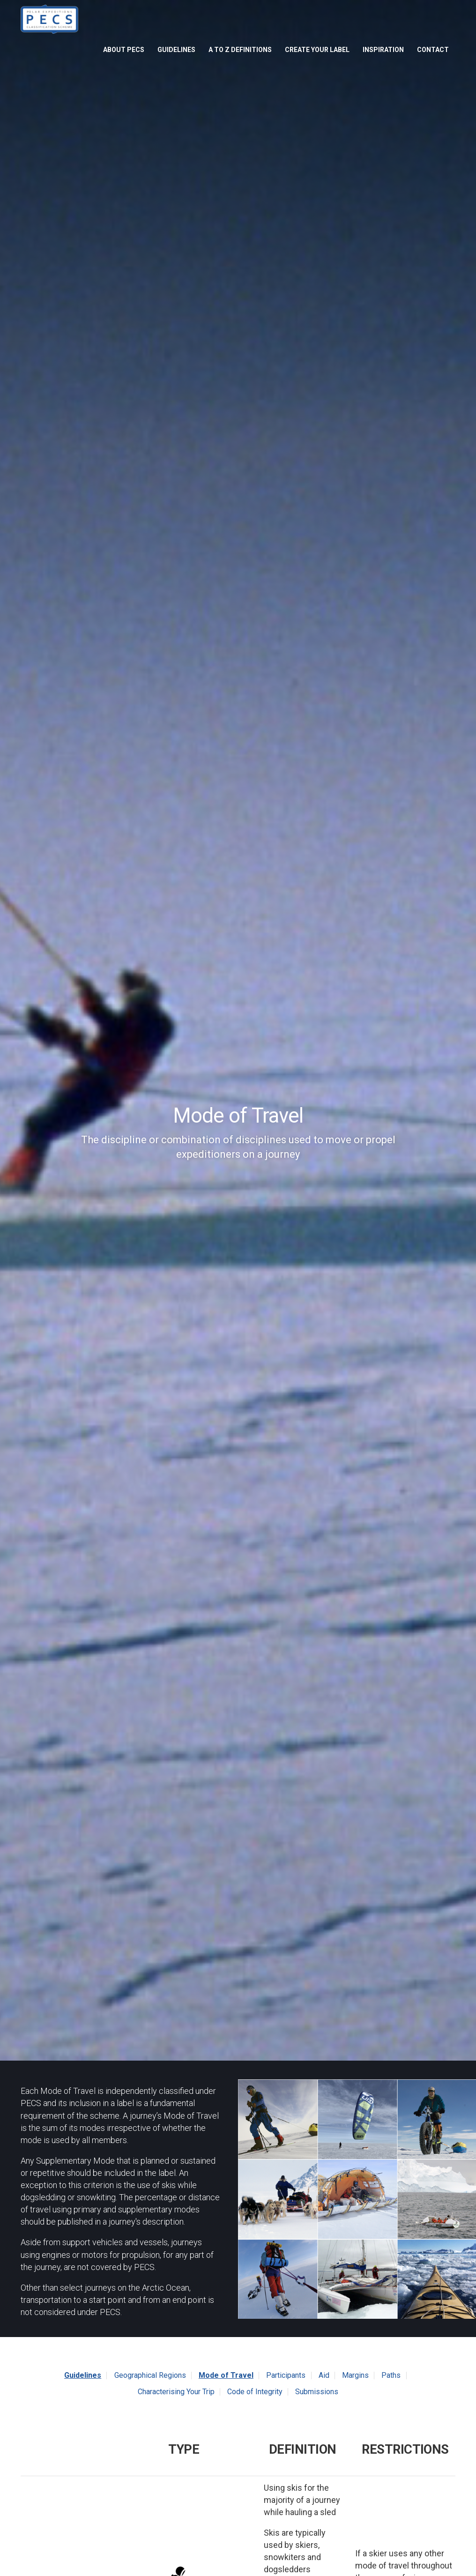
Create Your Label (317, 49)
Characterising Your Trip (176, 2391)
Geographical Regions (150, 2375)
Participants (285, 2375)
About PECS (123, 49)
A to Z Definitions (240, 49)
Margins (355, 2375)
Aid (324, 2375)
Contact (433, 49)
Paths (391, 2375)
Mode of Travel (226, 2375)
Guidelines (176, 49)
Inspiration (383, 49)
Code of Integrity (255, 2391)
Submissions (316, 2391)
